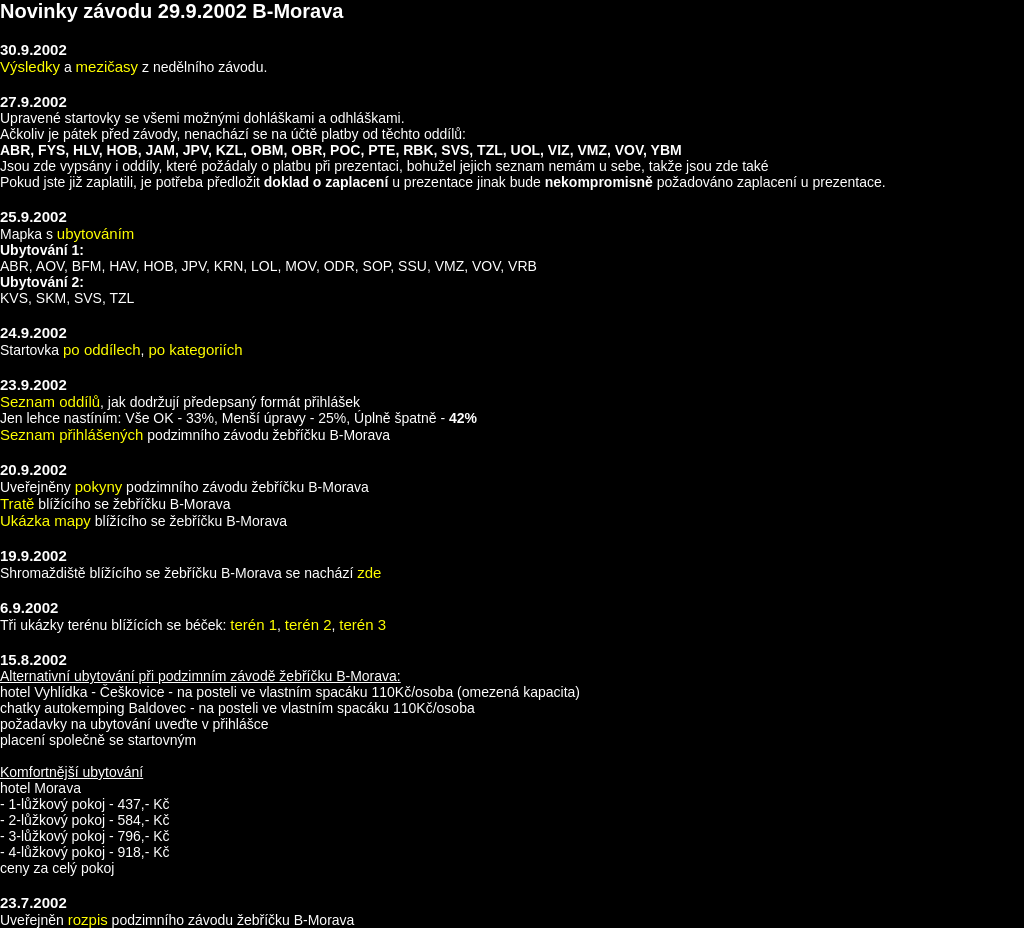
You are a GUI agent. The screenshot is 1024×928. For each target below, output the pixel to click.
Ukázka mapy (45, 520)
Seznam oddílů (50, 401)
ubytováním (96, 233)
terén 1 (253, 624)
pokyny (99, 486)
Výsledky (30, 66)
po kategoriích (195, 349)
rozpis (88, 919)
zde (369, 572)
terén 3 (362, 624)
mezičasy (107, 66)
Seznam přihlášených (71, 434)
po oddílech (102, 349)
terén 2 (308, 624)
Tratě (17, 503)
